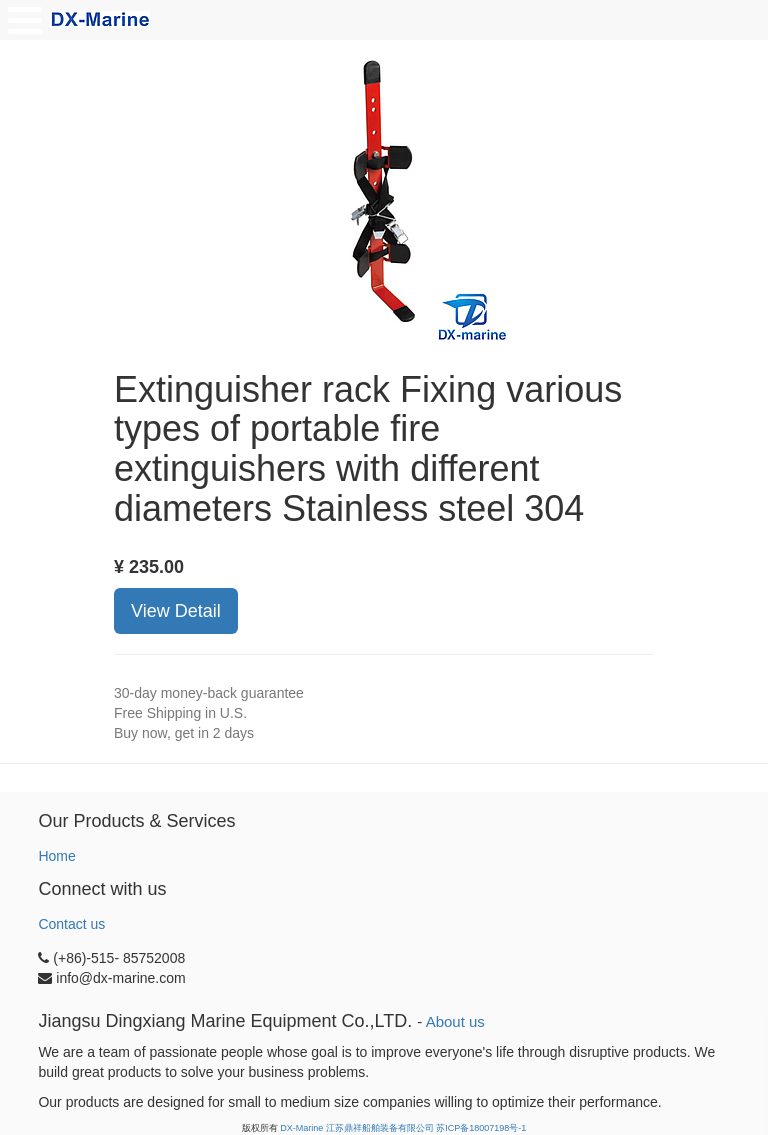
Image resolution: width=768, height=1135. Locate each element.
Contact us (71, 924)
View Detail (176, 611)
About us (455, 1021)
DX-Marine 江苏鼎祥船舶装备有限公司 (357, 1128)
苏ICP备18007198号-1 (481, 1128)
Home (56, 856)
